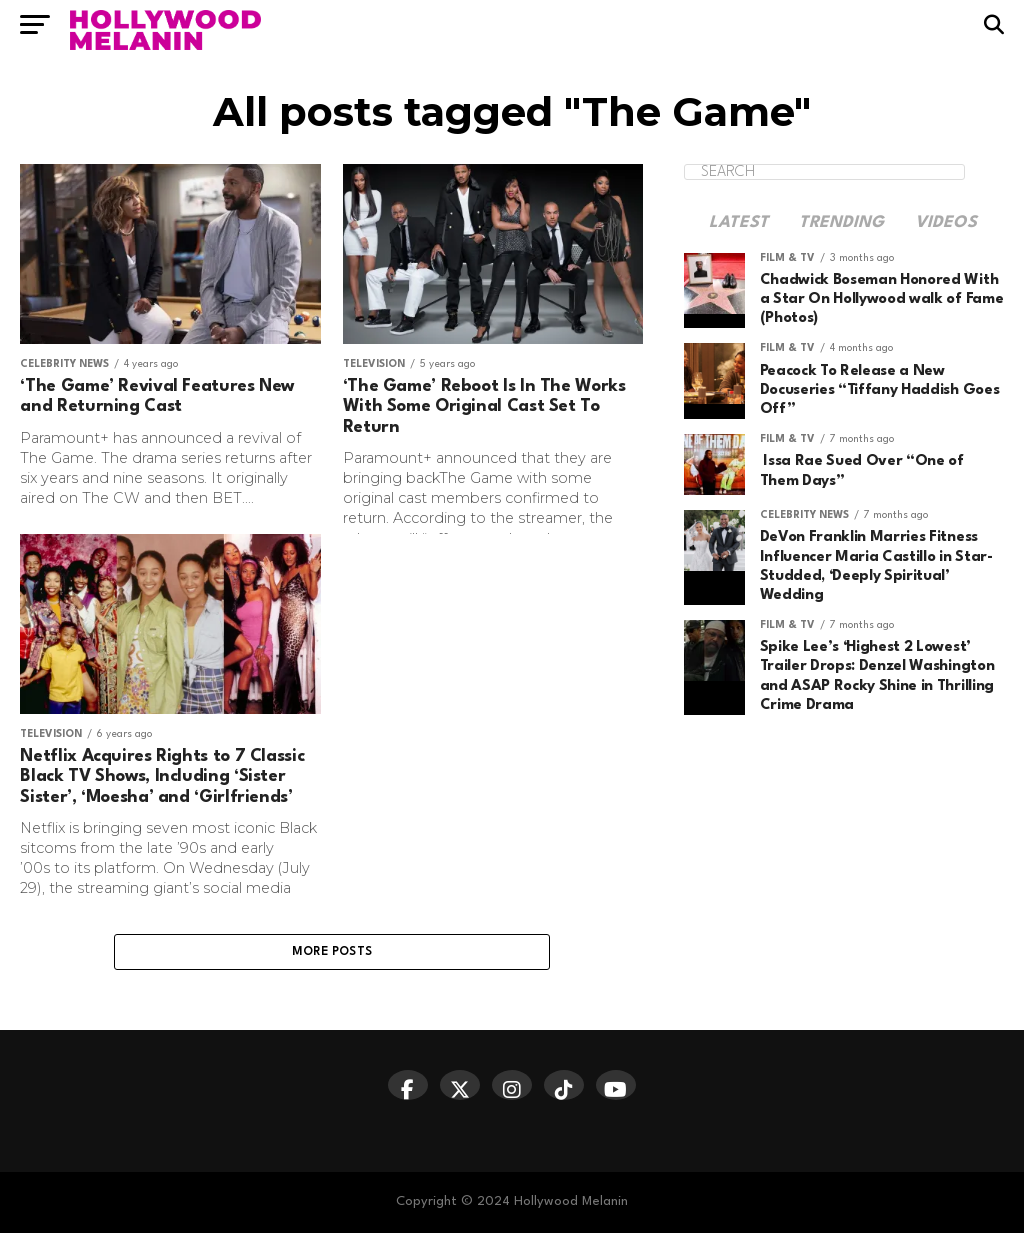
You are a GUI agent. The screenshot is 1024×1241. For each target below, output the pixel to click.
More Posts (332, 956)
